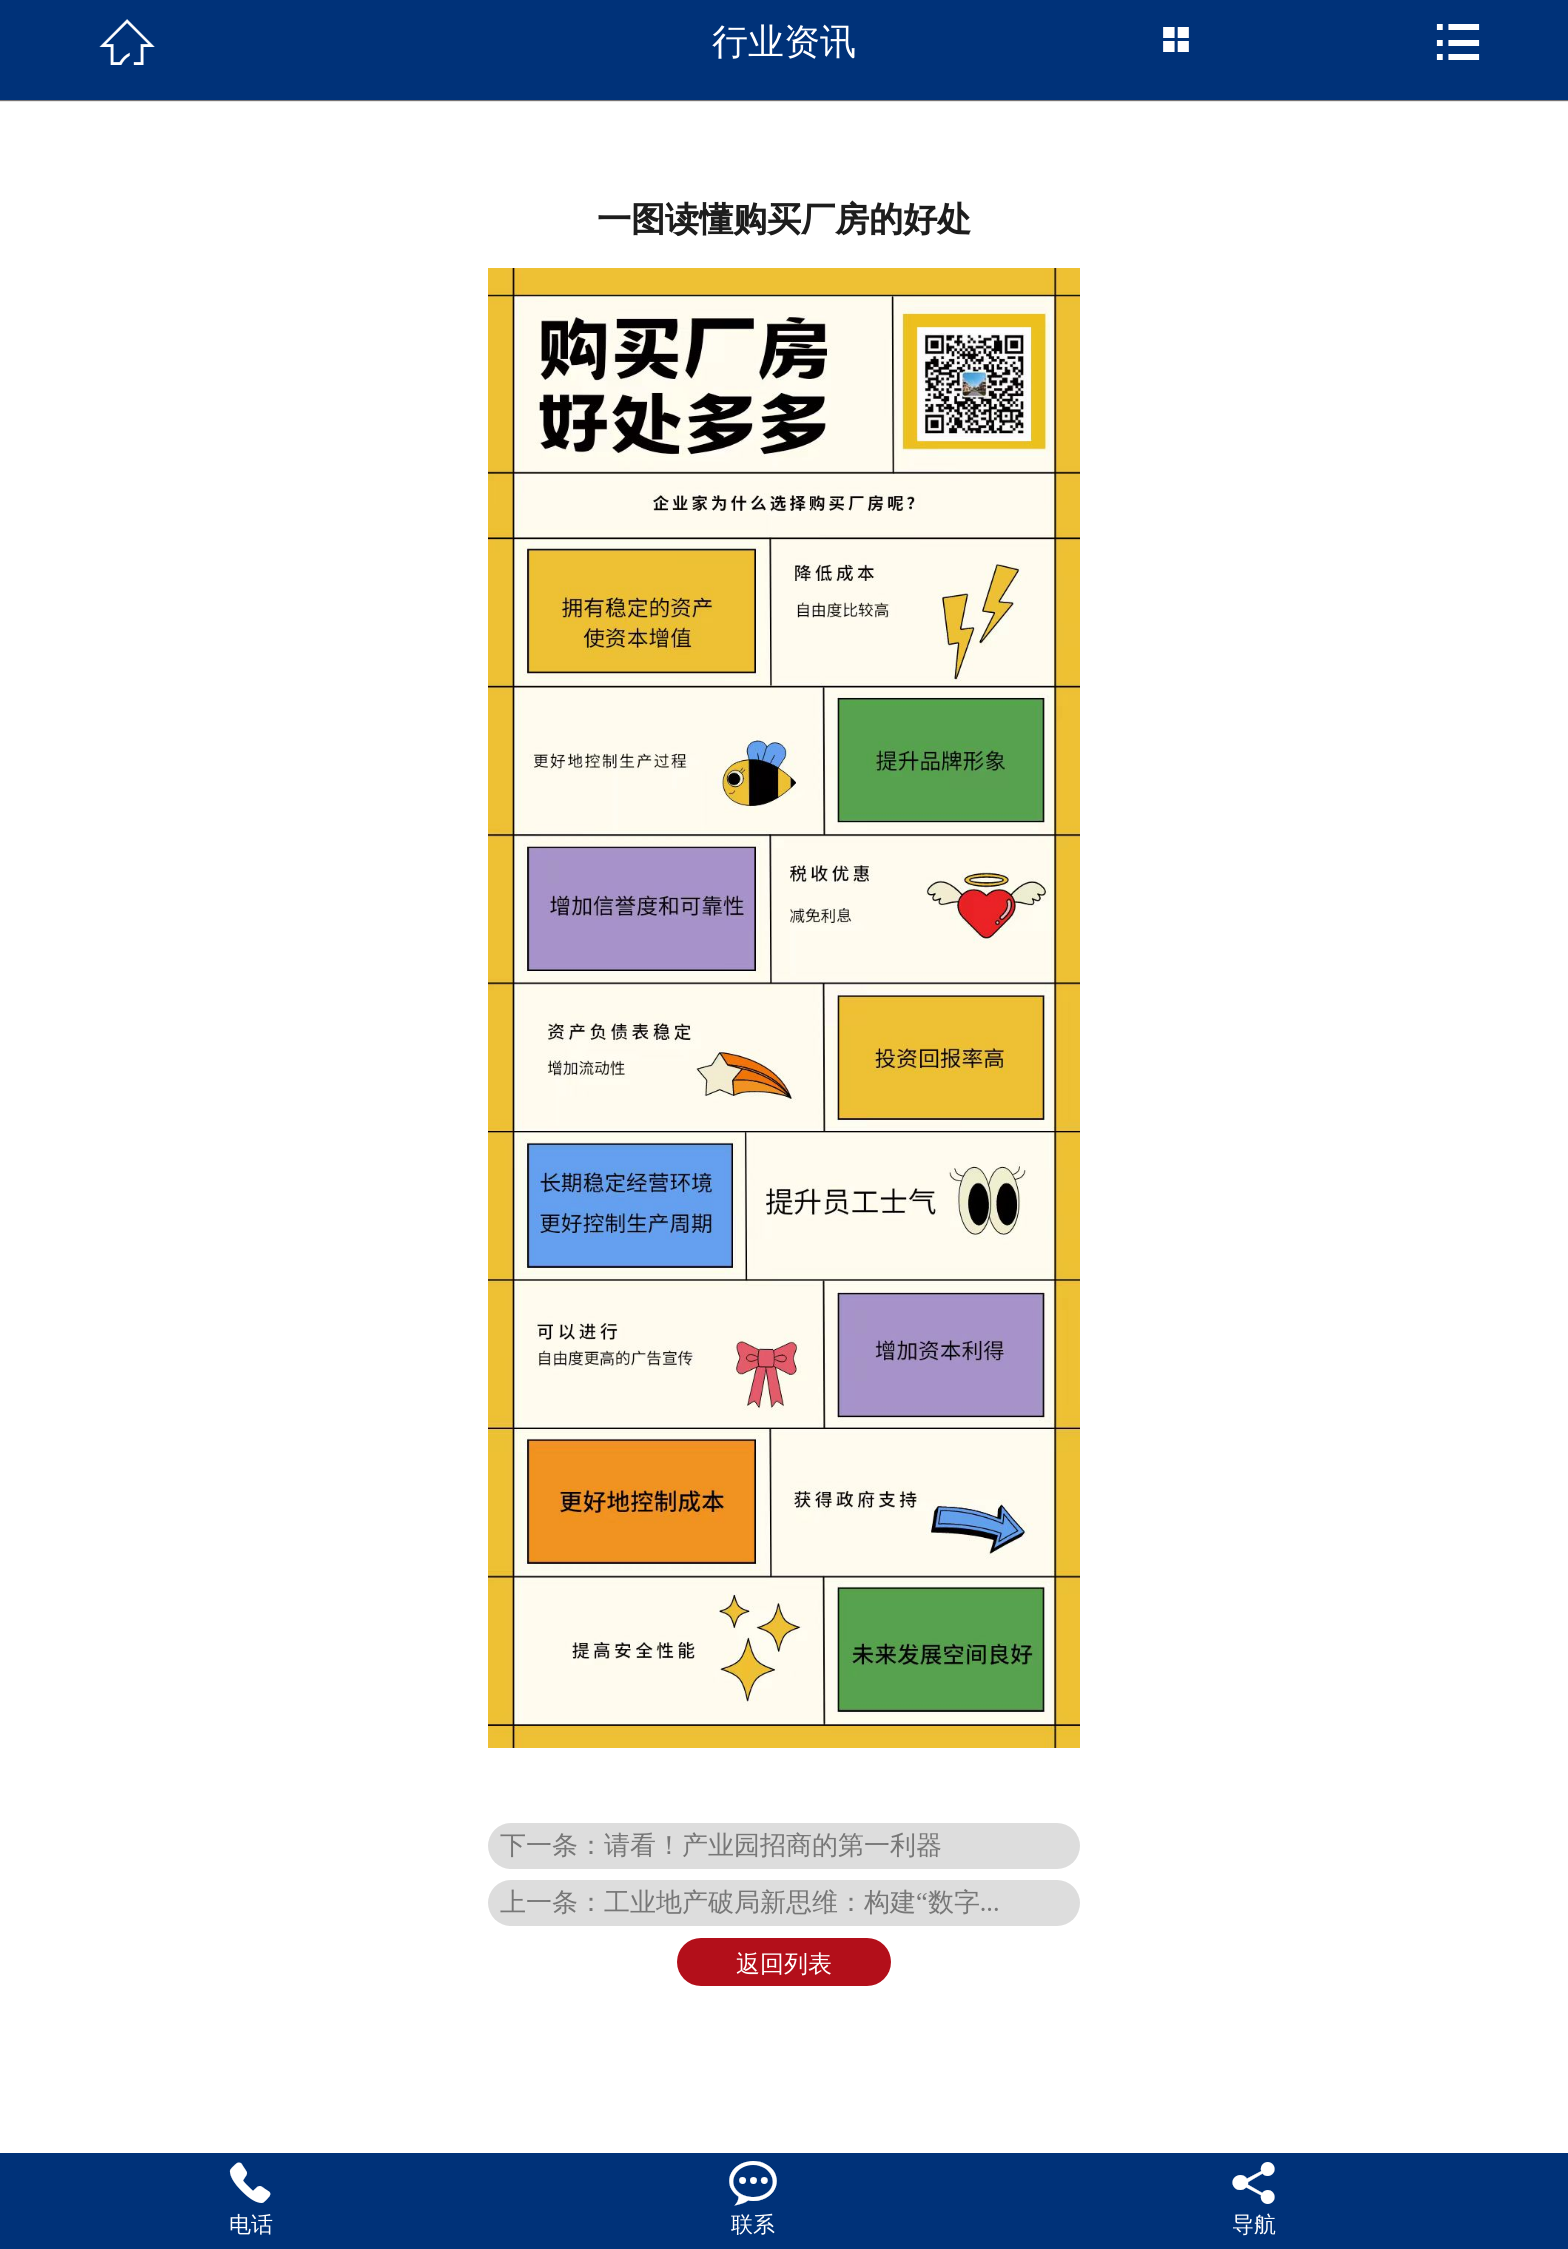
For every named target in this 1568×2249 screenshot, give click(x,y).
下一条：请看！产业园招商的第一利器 (721, 1845)
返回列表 (784, 1964)
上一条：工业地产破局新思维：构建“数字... (750, 1902)
